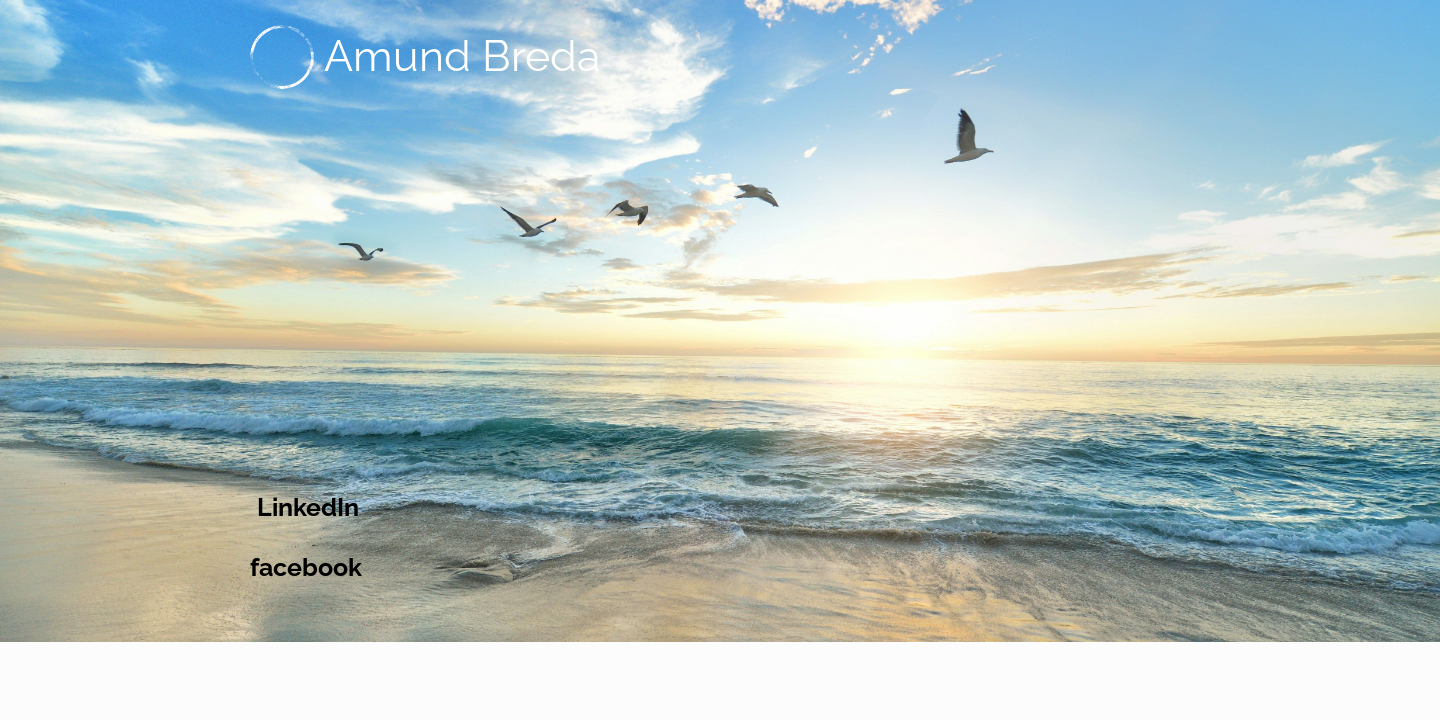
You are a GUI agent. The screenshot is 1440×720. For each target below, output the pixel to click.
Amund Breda (462, 56)
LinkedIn (308, 507)
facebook (306, 567)
